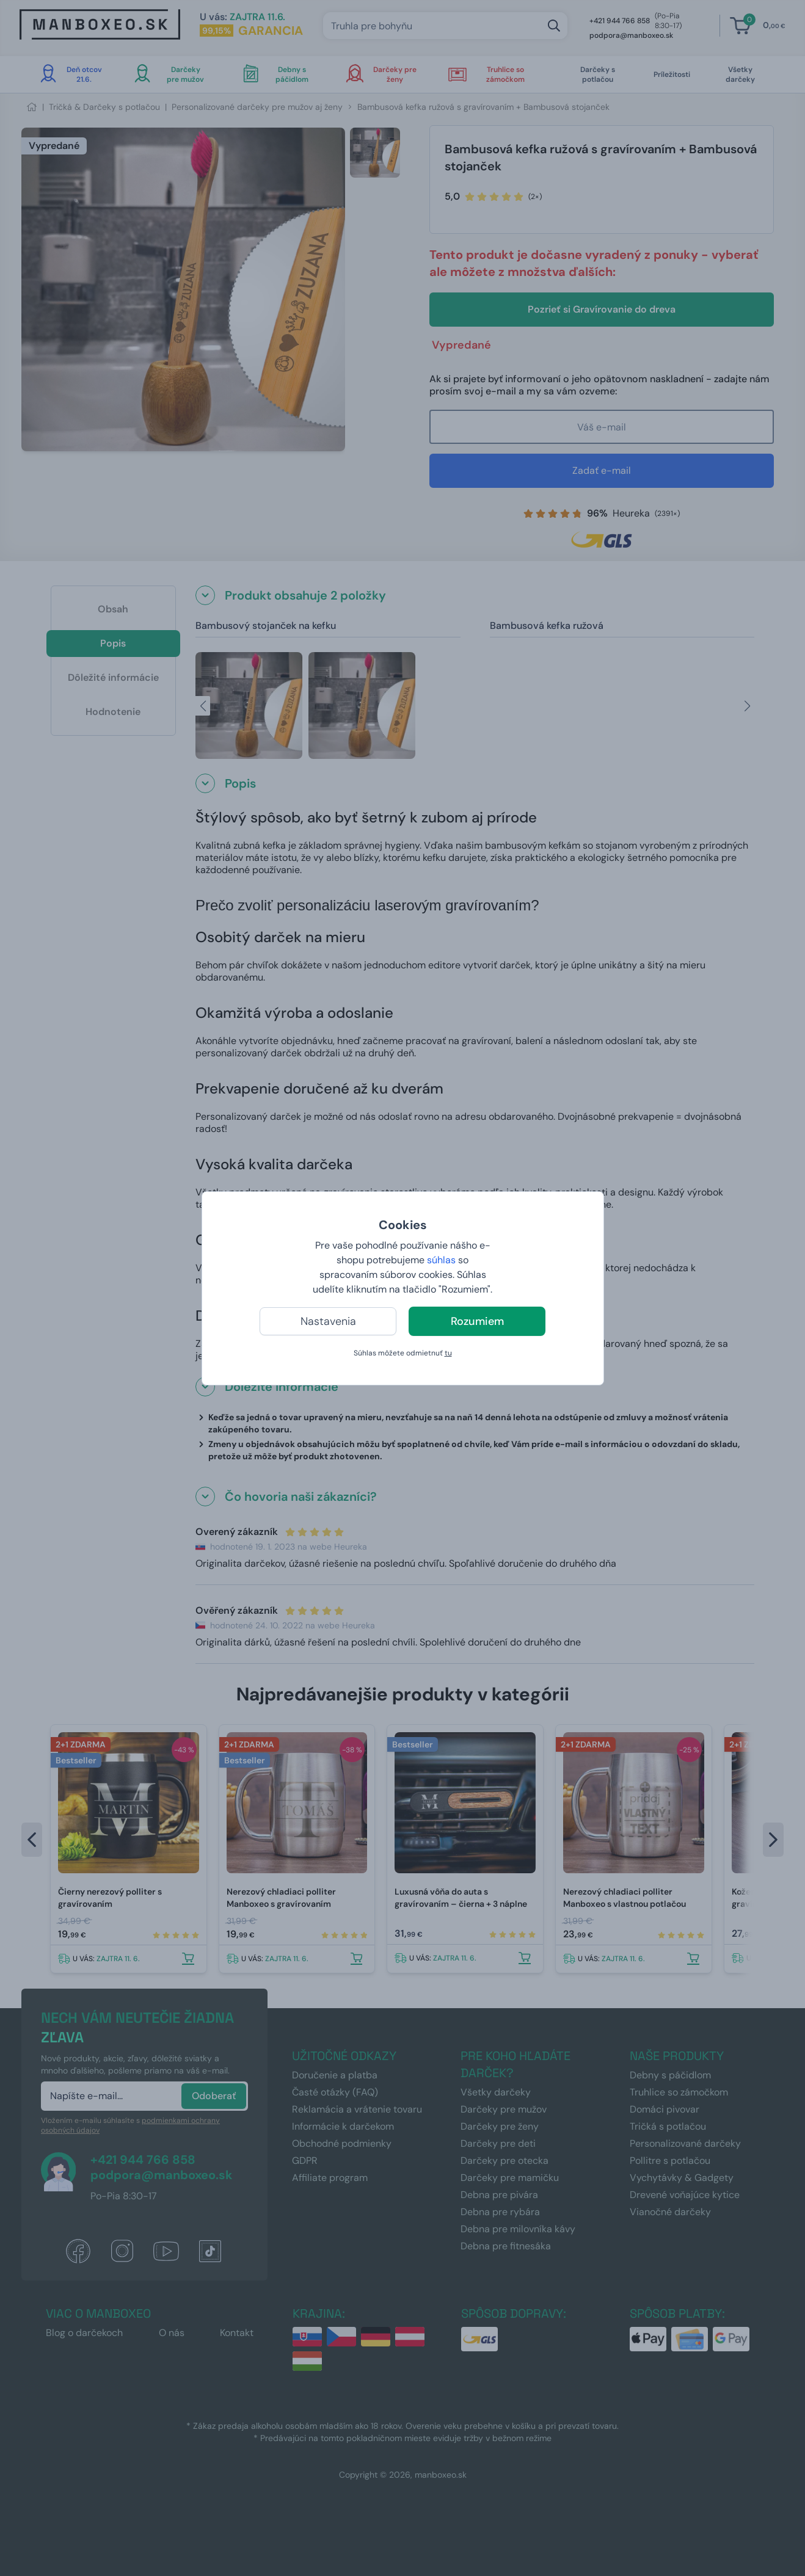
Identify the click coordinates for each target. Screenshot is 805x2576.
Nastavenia (328, 1321)
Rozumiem (477, 1321)
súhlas (441, 1260)
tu (448, 1353)
